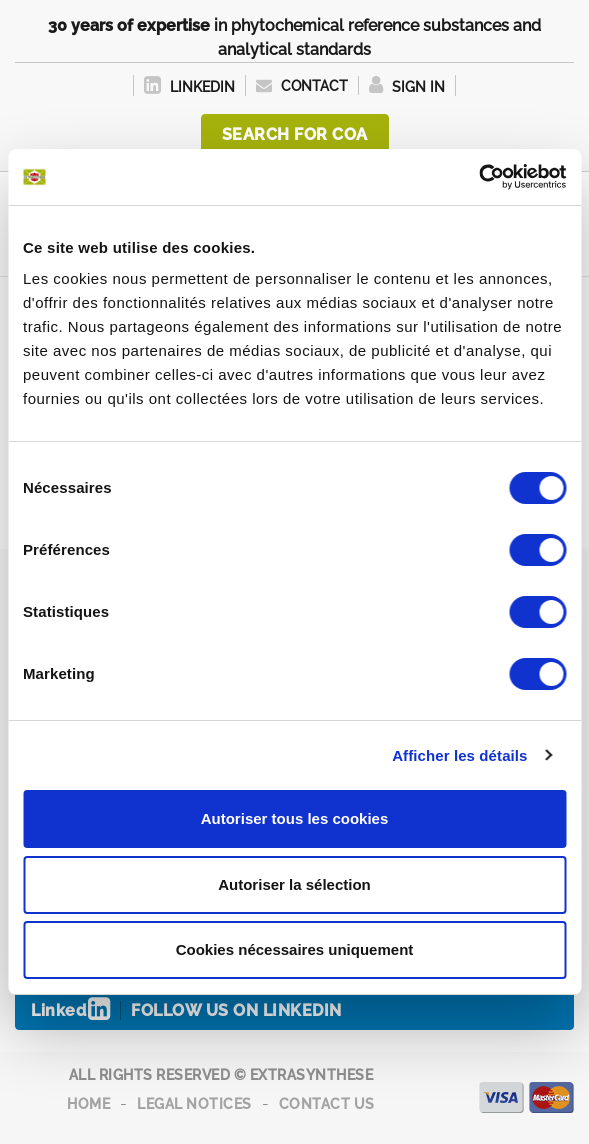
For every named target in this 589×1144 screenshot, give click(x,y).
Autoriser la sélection (294, 884)
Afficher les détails (459, 755)
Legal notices (194, 1104)
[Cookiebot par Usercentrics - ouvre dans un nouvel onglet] (478, 177)
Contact (302, 86)
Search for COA (295, 134)
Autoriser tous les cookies (295, 818)
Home (88, 1104)
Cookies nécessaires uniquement (295, 949)
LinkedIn (189, 87)
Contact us (327, 1104)
